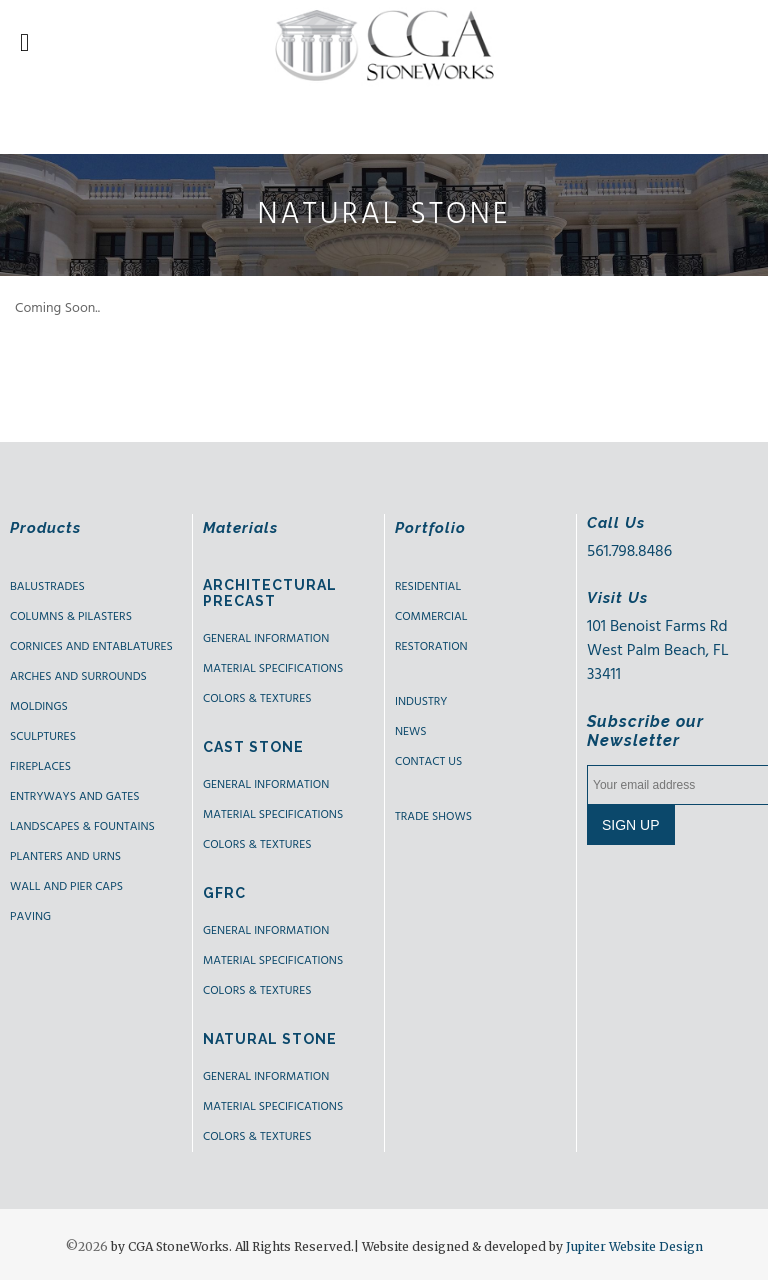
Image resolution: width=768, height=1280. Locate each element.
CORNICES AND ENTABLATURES (91, 647)
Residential (428, 587)
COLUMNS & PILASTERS (71, 617)
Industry (421, 702)
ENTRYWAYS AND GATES (75, 797)
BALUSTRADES (47, 587)
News (411, 732)
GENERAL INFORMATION (266, 639)
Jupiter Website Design (634, 1246)
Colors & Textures (257, 699)
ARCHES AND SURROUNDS (78, 677)
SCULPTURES (43, 737)
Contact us (428, 762)
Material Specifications (273, 669)
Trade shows (433, 817)
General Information (266, 785)
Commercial (431, 617)
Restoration (431, 647)
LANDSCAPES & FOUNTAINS (82, 827)
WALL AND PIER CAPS (66, 887)
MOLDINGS (39, 707)
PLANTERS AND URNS (65, 857)
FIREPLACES (40, 767)
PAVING (30, 917)
